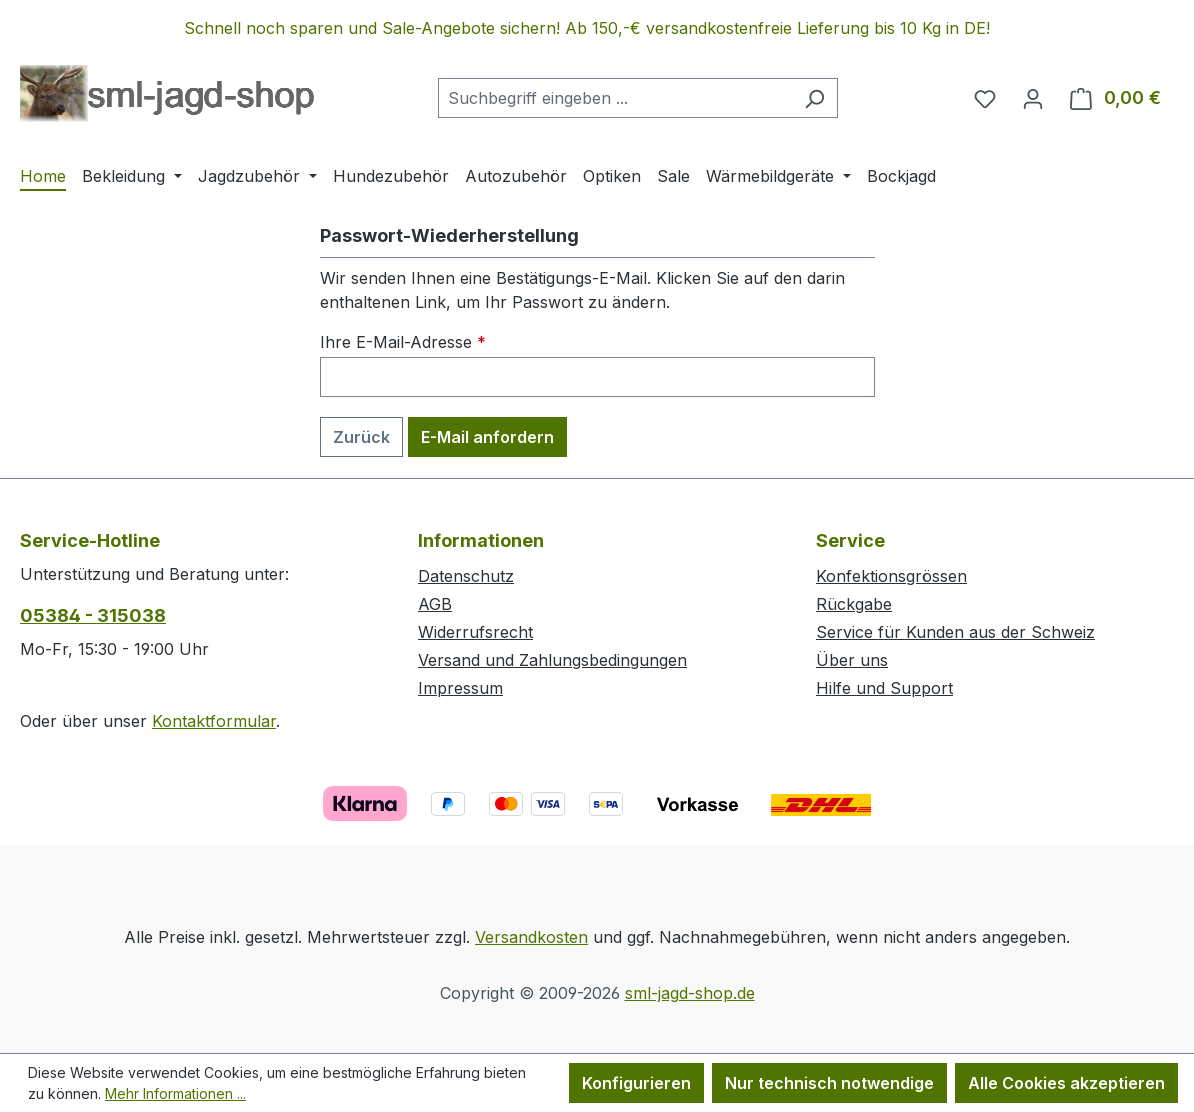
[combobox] (615, 98)
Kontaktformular (214, 721)
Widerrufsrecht (475, 632)
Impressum (460, 688)
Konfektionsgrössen (891, 576)
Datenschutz (466, 576)
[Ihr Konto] (1033, 98)
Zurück (361, 437)
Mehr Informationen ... (175, 1093)
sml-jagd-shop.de (690, 993)
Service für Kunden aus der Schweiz (955, 632)
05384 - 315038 (93, 615)
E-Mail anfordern (487, 437)
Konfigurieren (636, 1083)
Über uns (852, 660)
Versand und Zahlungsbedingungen (552, 660)
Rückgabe (854, 604)
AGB (435, 604)
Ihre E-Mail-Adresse (403, 342)
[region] (597, 28)
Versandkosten (531, 937)
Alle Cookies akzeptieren (1066, 1083)
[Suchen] (814, 98)
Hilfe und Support (884, 688)
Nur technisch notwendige (829, 1083)
